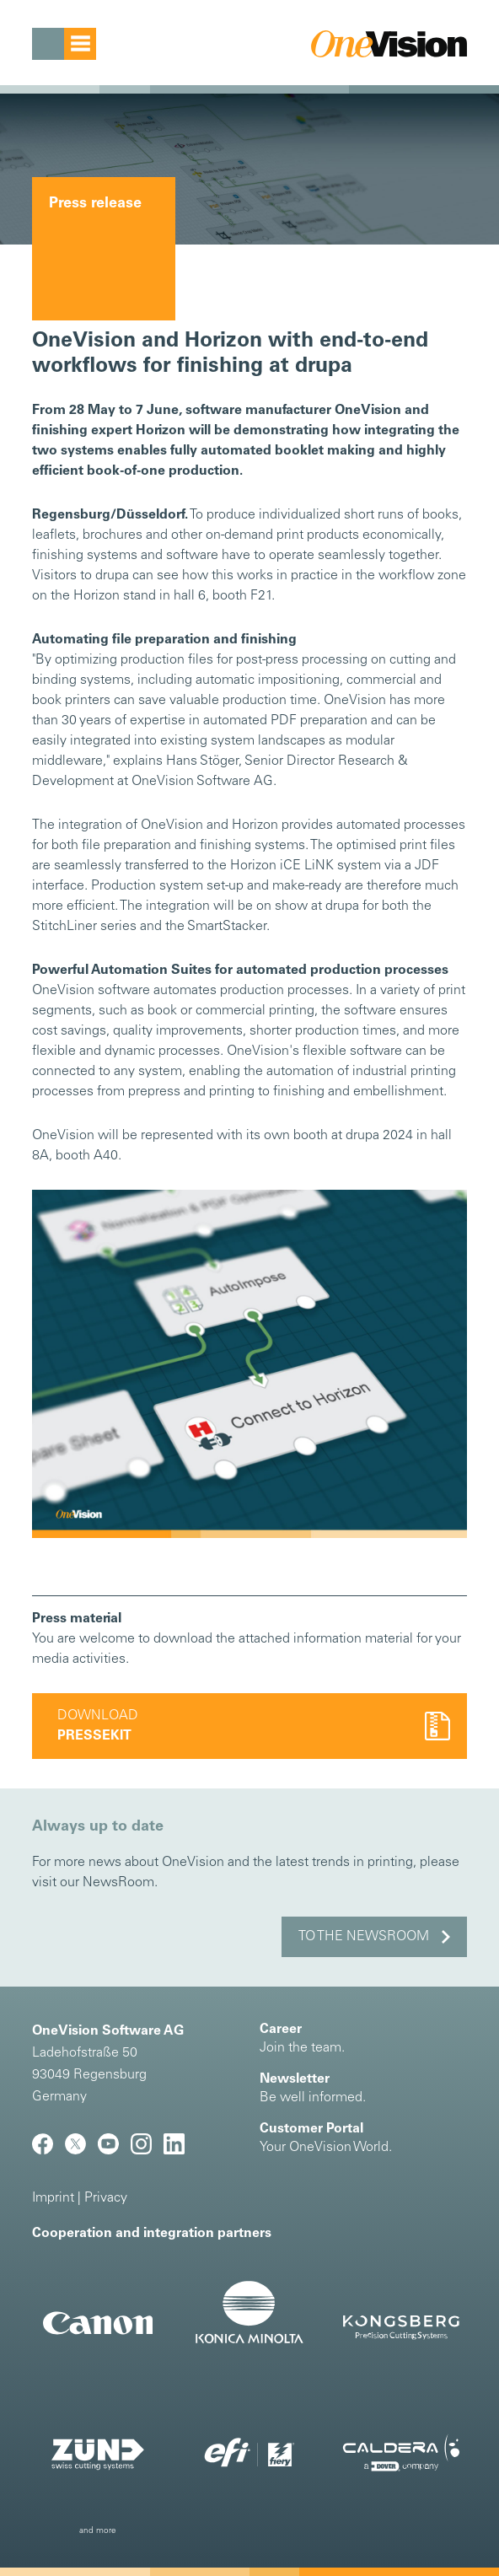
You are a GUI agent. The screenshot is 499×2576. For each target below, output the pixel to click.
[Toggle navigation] (64, 44)
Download (97, 1726)
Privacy (105, 2198)
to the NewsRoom (363, 1937)
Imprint (53, 2198)
